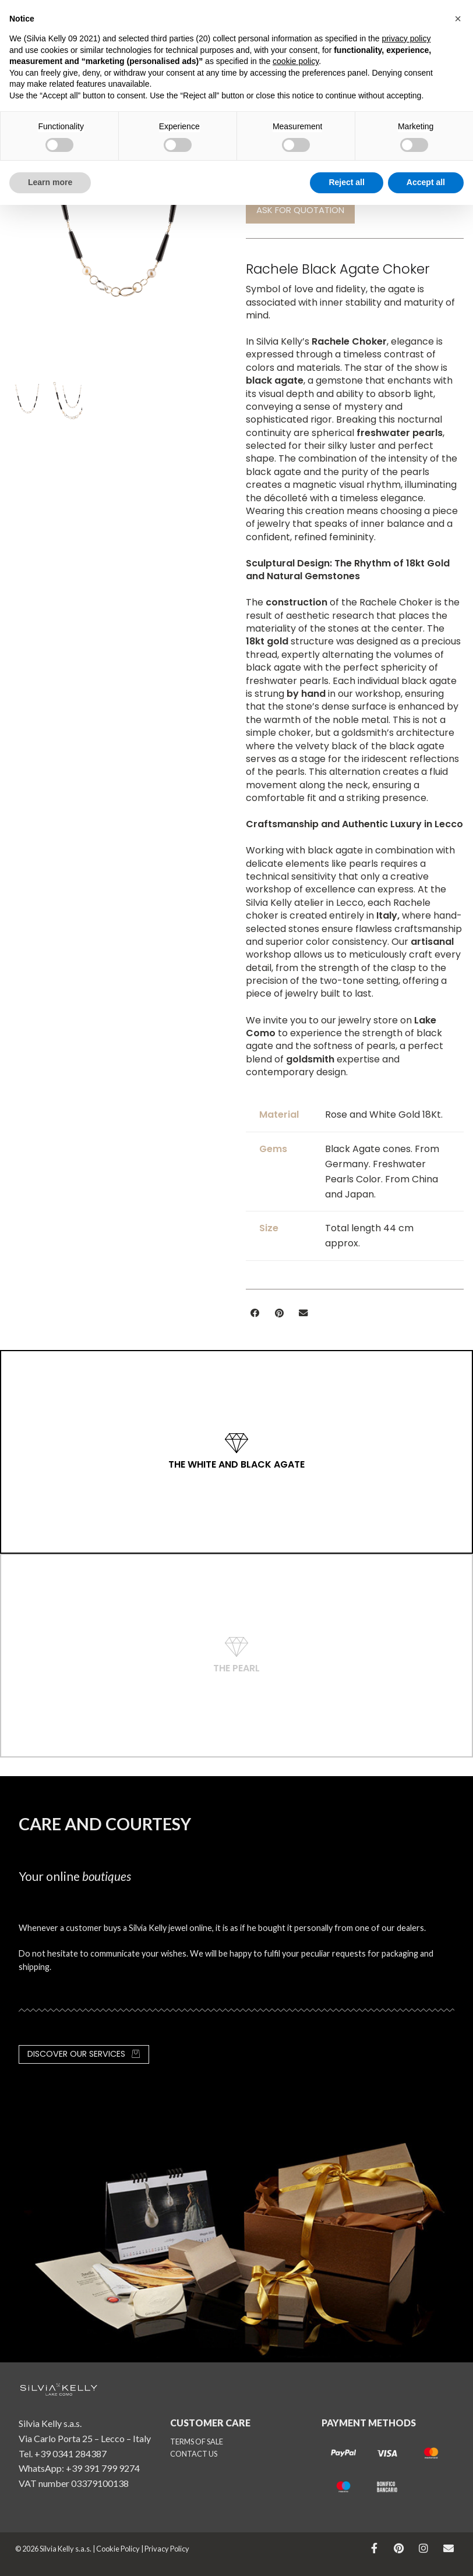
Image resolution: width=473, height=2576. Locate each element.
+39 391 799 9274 (103, 2468)
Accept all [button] (426, 182)
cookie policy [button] (296, 61)
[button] (255, 1313)
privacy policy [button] (406, 38)
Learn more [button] (50, 182)
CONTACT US (193, 2453)
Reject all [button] (346, 182)
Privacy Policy (166, 2548)
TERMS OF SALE (196, 2441)
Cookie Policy (118, 2548)
